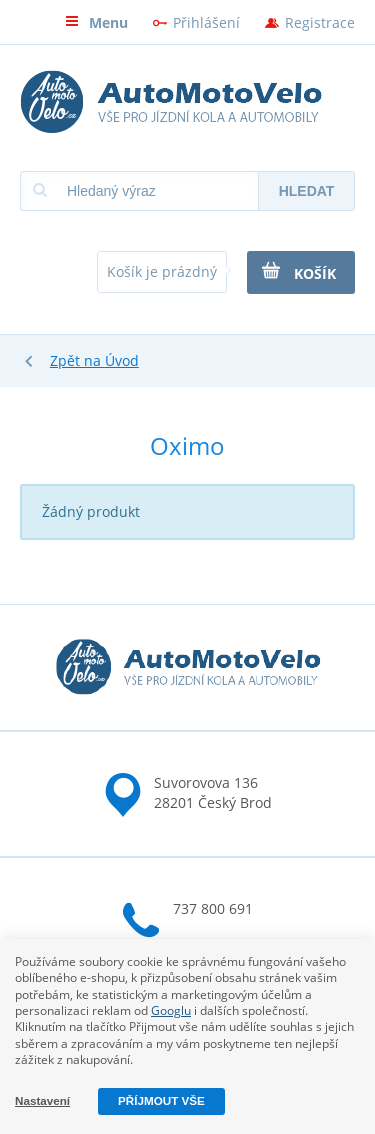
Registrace (320, 22)
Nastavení (42, 1100)
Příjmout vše (161, 1100)
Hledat (307, 191)
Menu (96, 22)
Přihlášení (206, 22)
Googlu (171, 1010)
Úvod (122, 360)
